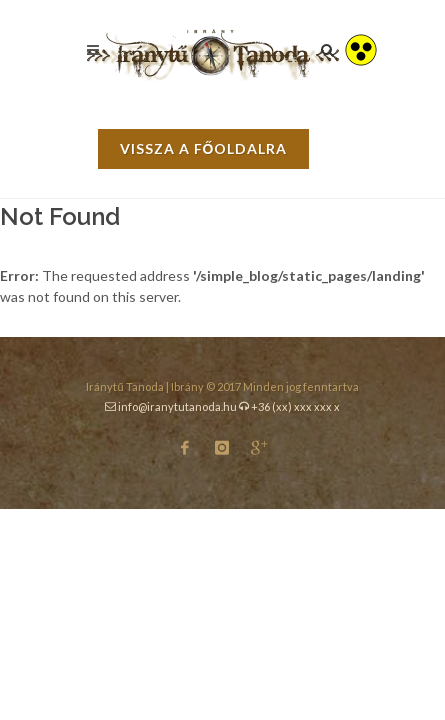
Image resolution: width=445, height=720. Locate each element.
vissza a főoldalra (204, 148)
